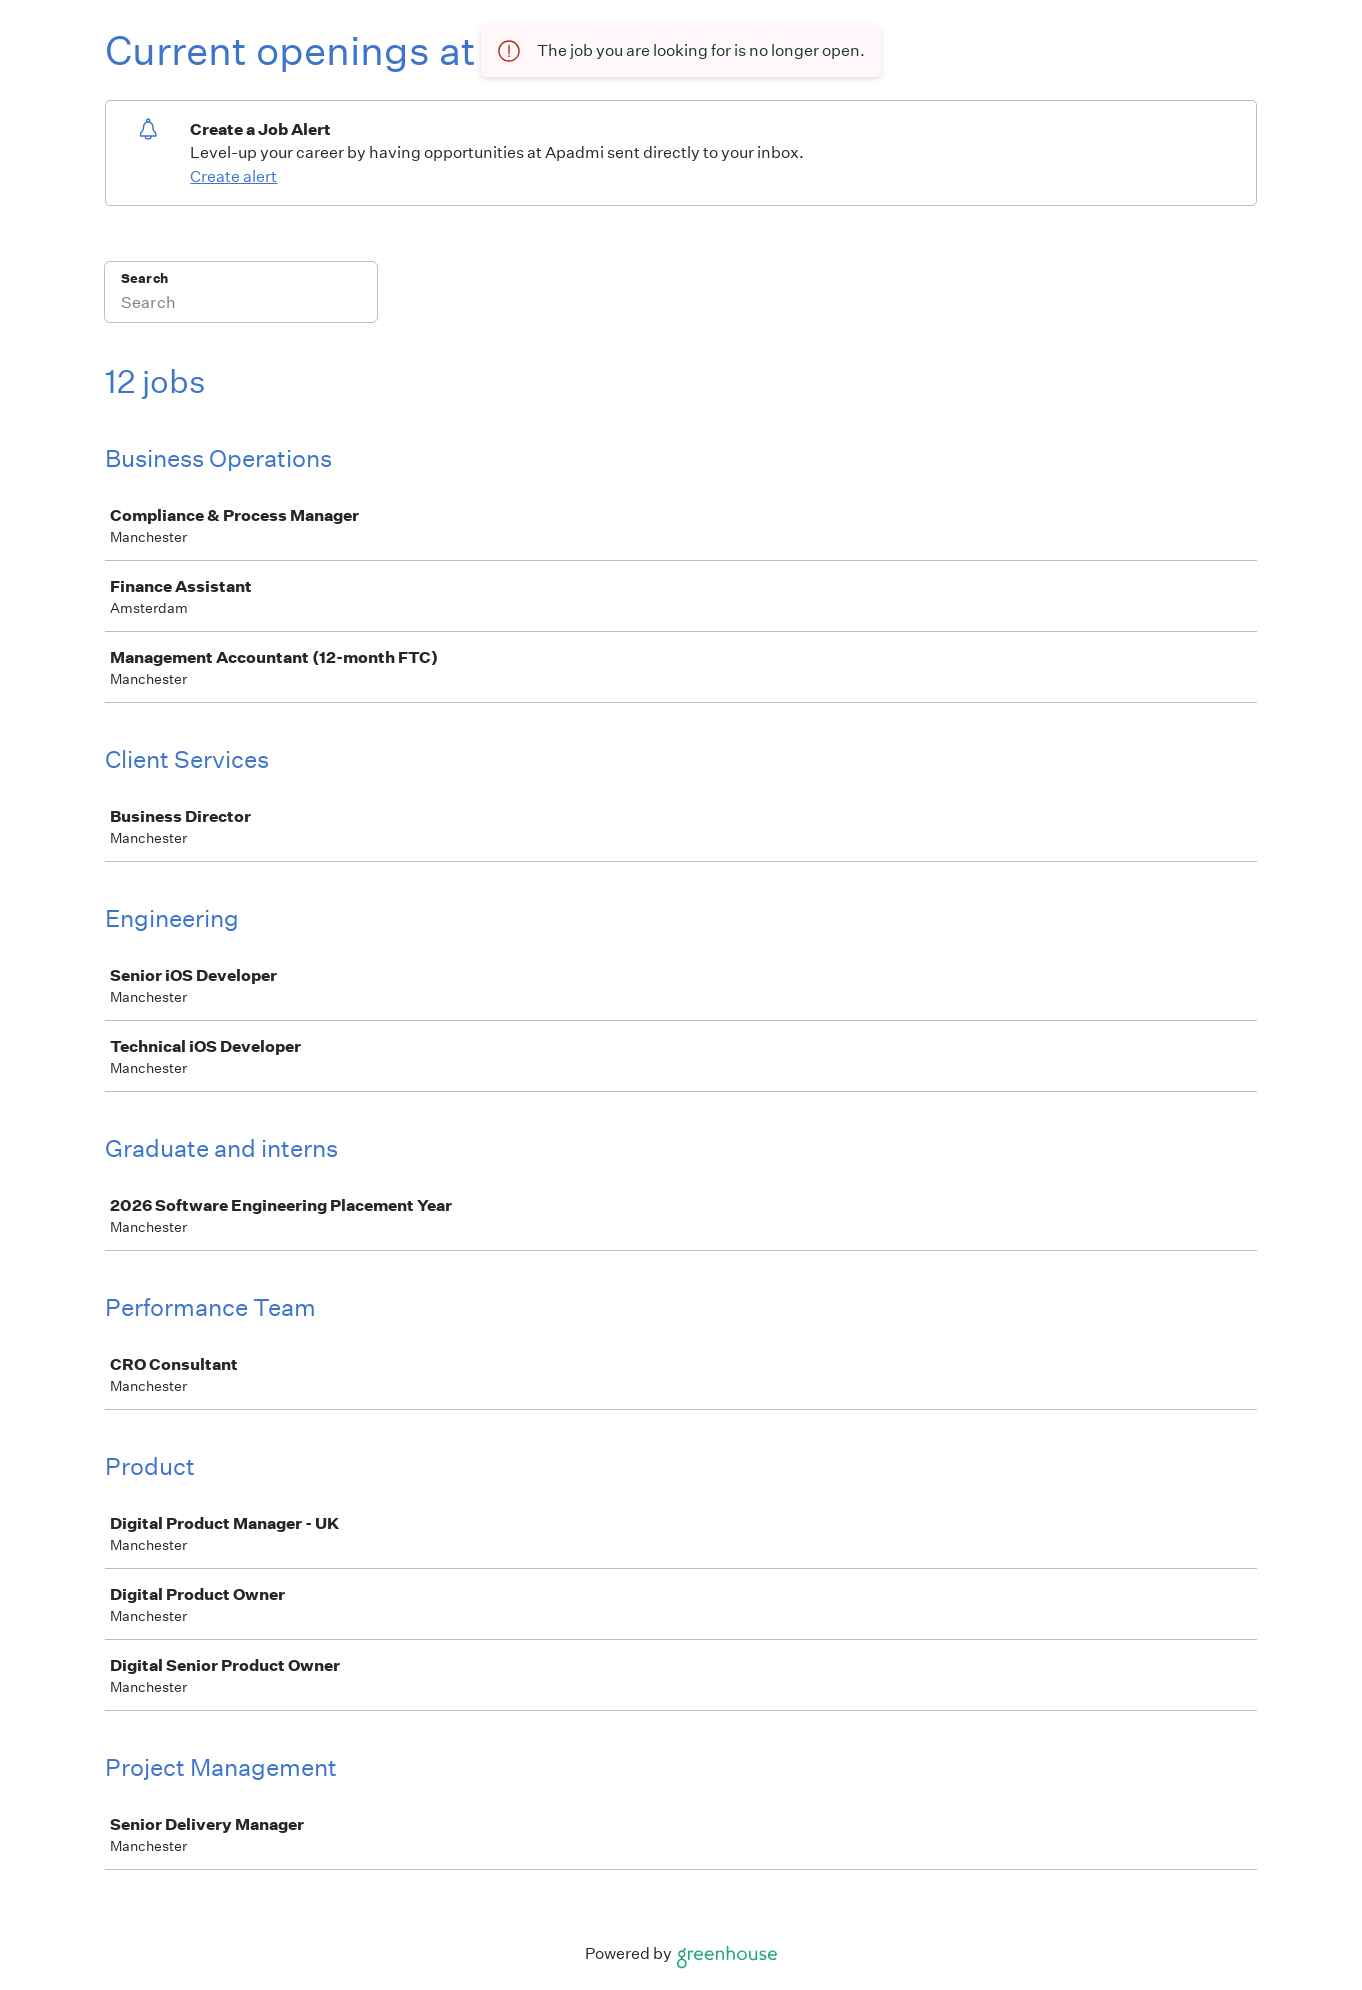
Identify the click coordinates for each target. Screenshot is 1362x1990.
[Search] (241, 305)
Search (144, 278)
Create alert (233, 176)
